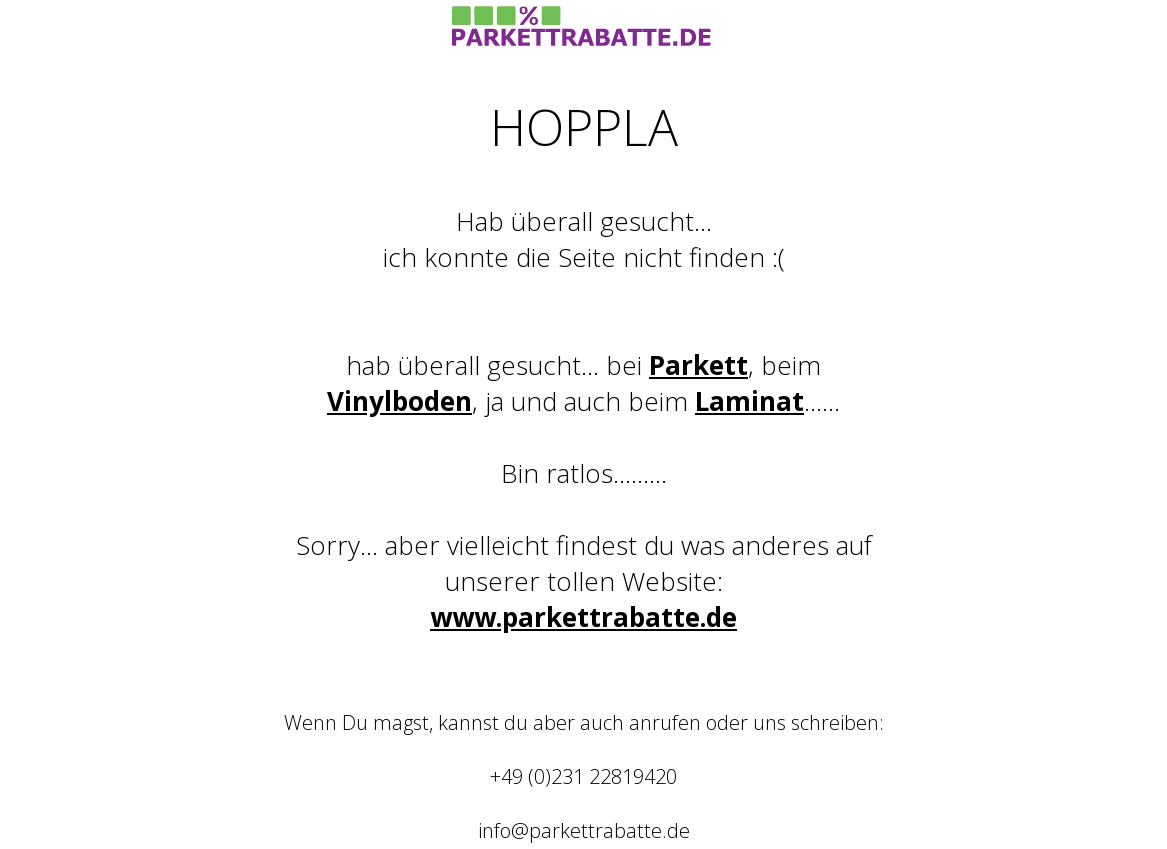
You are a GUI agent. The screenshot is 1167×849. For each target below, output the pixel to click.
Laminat (749, 401)
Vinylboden (399, 401)
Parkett (698, 365)
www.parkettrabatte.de (583, 617)
